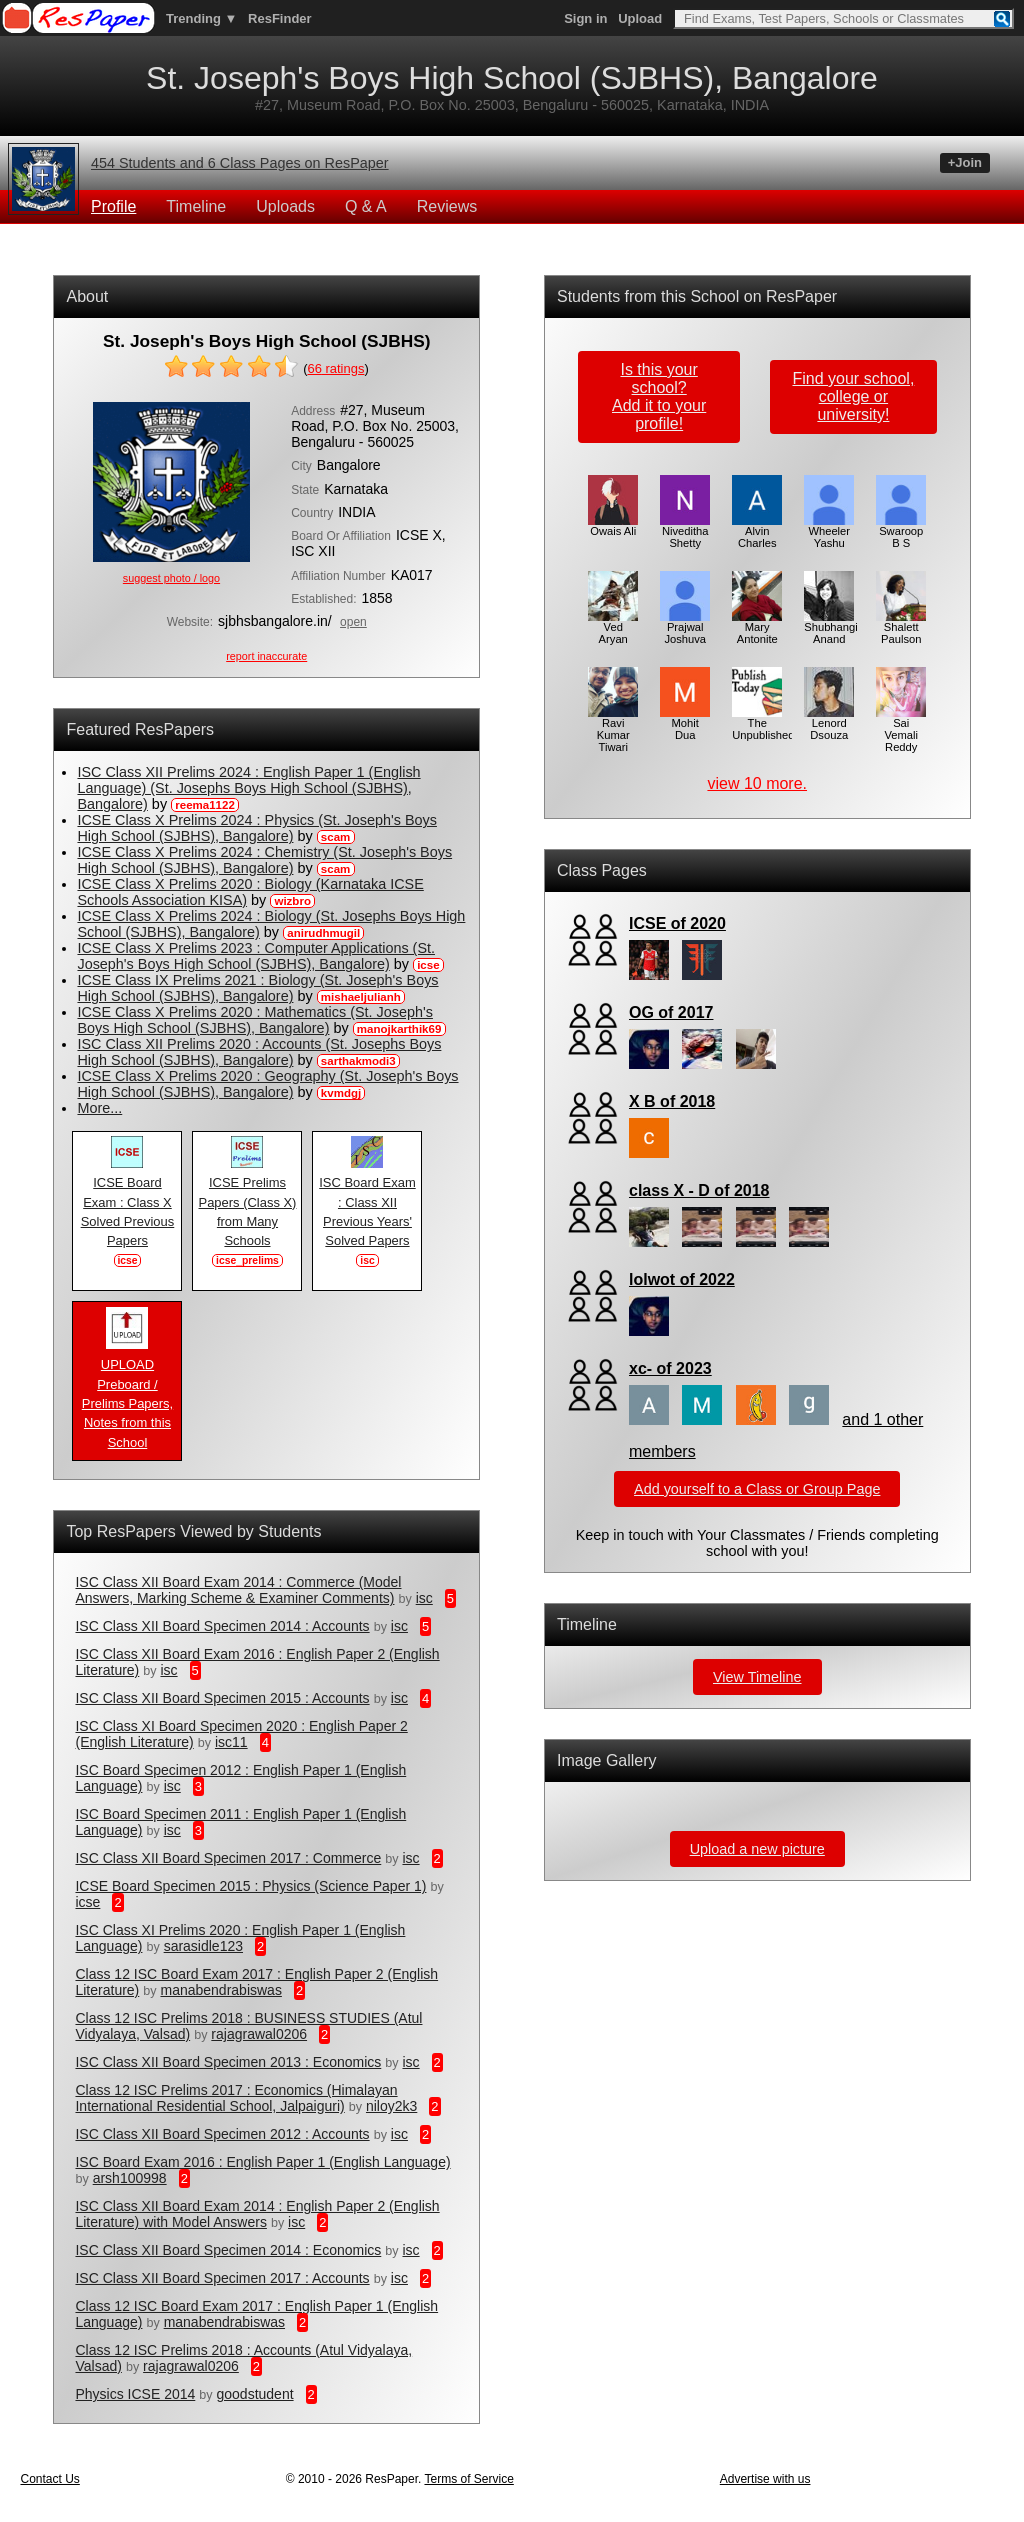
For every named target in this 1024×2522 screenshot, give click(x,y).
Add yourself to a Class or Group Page (757, 1489)
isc (424, 1598)
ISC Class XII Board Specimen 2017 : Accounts (222, 2278)
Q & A (366, 206)
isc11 (231, 1742)
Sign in (585, 18)
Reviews (447, 206)
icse (87, 1902)
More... (99, 1108)
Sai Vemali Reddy (901, 730)
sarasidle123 (203, 1946)
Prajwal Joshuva (685, 628)
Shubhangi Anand (831, 628)
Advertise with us (765, 2479)
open (353, 622)
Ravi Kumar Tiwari (613, 730)
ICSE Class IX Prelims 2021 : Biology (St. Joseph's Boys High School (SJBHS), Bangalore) (257, 988)
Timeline (196, 206)
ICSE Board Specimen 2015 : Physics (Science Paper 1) (250, 1886)
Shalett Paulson (901, 628)
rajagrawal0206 (259, 2034)
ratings (335, 368)
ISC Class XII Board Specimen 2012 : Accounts (222, 2134)
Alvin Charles (757, 532)
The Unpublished (763, 724)
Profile (113, 206)
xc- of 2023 (670, 1368)
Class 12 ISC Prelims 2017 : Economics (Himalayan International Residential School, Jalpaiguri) (236, 2098)
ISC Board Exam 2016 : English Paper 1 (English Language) (262, 2162)
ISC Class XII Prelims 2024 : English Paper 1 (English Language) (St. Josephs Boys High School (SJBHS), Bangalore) (248, 788)
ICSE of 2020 (677, 923)
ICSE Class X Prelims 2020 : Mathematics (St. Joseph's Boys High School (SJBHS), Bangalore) (254, 1020)
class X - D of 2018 (699, 1190)
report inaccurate (266, 656)
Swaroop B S (901, 532)
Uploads (285, 206)
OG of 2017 (671, 1012)
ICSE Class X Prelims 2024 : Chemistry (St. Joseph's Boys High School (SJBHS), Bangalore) (264, 860)
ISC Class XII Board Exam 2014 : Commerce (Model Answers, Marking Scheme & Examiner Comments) (238, 1590)
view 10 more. (757, 783)
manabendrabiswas (220, 1990)
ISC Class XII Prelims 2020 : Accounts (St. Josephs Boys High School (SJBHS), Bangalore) (259, 1052)
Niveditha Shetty (685, 532)
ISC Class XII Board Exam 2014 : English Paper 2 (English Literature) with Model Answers (257, 2214)
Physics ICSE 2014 (135, 2394)
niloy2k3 (391, 2106)
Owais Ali (613, 526)
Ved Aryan (613, 628)
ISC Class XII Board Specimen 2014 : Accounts (222, 1626)
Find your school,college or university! (853, 396)
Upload (640, 18)
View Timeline (757, 1677)
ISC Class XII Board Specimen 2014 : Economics (228, 2250)
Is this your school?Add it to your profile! (659, 396)
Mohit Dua (685, 724)
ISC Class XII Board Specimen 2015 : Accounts (222, 1698)
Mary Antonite (757, 628)
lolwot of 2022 (682, 1279)
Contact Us (49, 2479)
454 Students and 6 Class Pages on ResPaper (240, 163)
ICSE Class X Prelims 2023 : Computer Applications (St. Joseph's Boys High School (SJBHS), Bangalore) (256, 956)
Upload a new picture (757, 1849)
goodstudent (255, 2394)
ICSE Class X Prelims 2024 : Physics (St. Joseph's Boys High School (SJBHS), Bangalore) (256, 828)
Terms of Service (468, 2479)
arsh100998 (130, 2178)
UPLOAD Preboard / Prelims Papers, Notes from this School (127, 1396)
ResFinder (280, 18)
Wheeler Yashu (829, 532)
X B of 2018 (672, 1101)
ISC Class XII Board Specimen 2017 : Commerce (228, 1858)
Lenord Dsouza (829, 724)
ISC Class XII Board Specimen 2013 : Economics (228, 2062)
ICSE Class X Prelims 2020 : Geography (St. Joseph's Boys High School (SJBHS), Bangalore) (267, 1084)
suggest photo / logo (171, 578)
